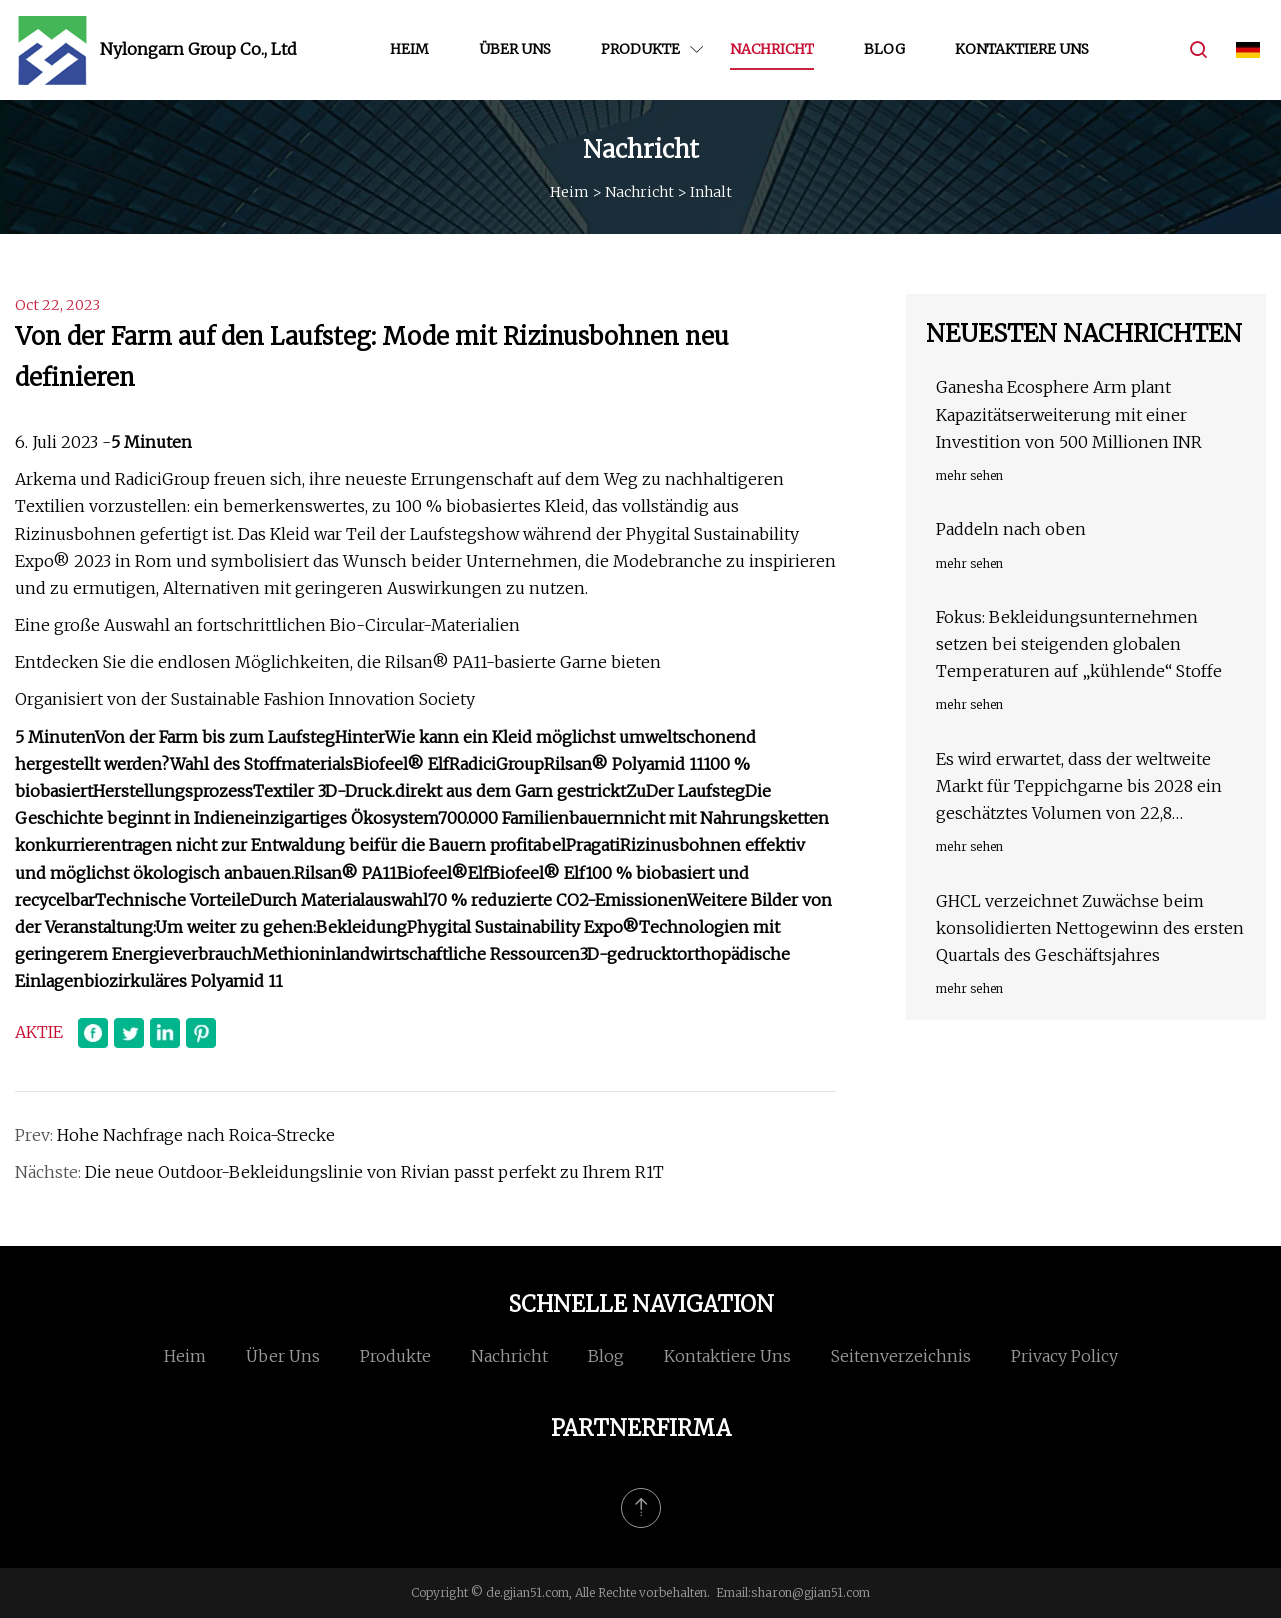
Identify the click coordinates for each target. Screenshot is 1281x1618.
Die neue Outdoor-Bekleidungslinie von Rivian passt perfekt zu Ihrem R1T (374, 1172)
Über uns (515, 49)
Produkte (640, 49)
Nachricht (772, 49)
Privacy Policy (1064, 1356)
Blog (884, 49)
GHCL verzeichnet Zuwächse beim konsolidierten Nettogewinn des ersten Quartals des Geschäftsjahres (1090, 928)
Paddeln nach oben (1011, 529)
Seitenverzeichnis (901, 1356)
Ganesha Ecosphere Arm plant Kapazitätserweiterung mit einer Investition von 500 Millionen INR (1069, 414)
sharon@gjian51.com (810, 1592)
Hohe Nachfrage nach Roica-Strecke (196, 1135)
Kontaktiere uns (1022, 49)
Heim (409, 49)
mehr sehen (969, 475)
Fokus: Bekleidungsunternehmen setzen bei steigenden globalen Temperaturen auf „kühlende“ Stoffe (1079, 644)
